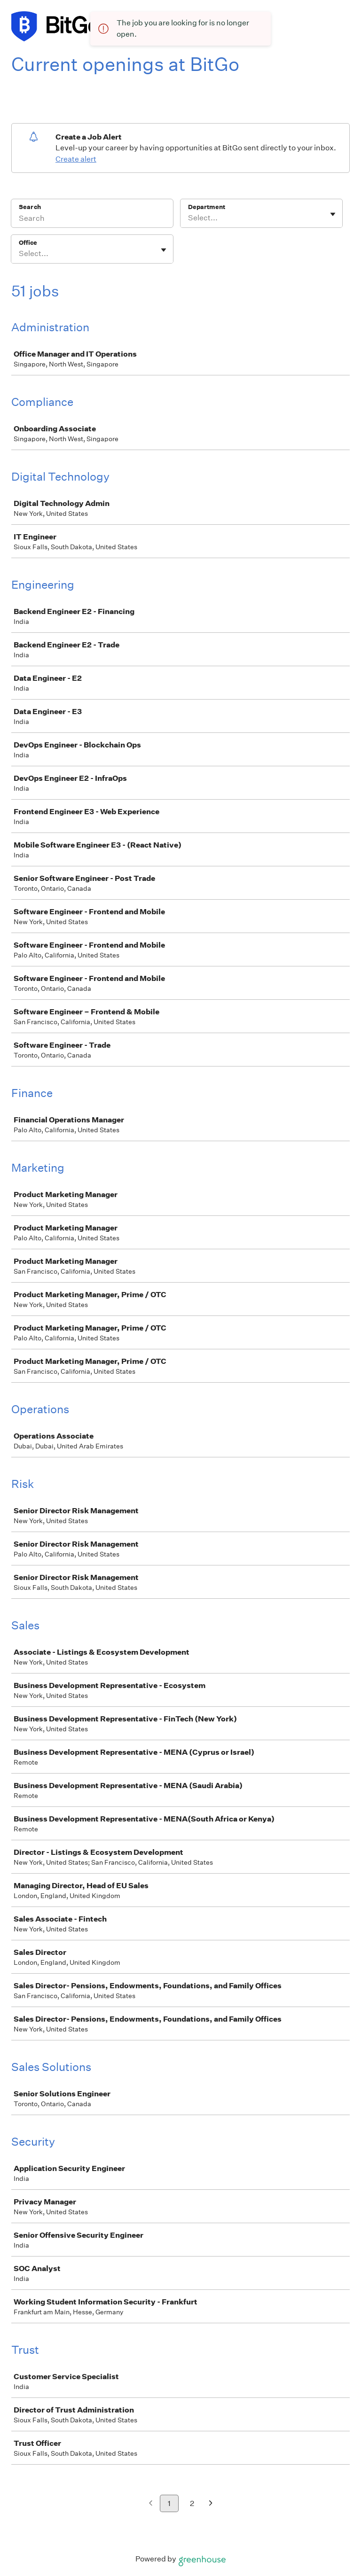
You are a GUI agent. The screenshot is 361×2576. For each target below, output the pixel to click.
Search (30, 207)
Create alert (75, 159)
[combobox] (188, 218)
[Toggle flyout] (332, 214)
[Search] (92, 219)
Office (28, 243)
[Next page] (210, 2504)
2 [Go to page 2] (192, 2503)
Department (206, 207)
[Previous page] (150, 2504)
